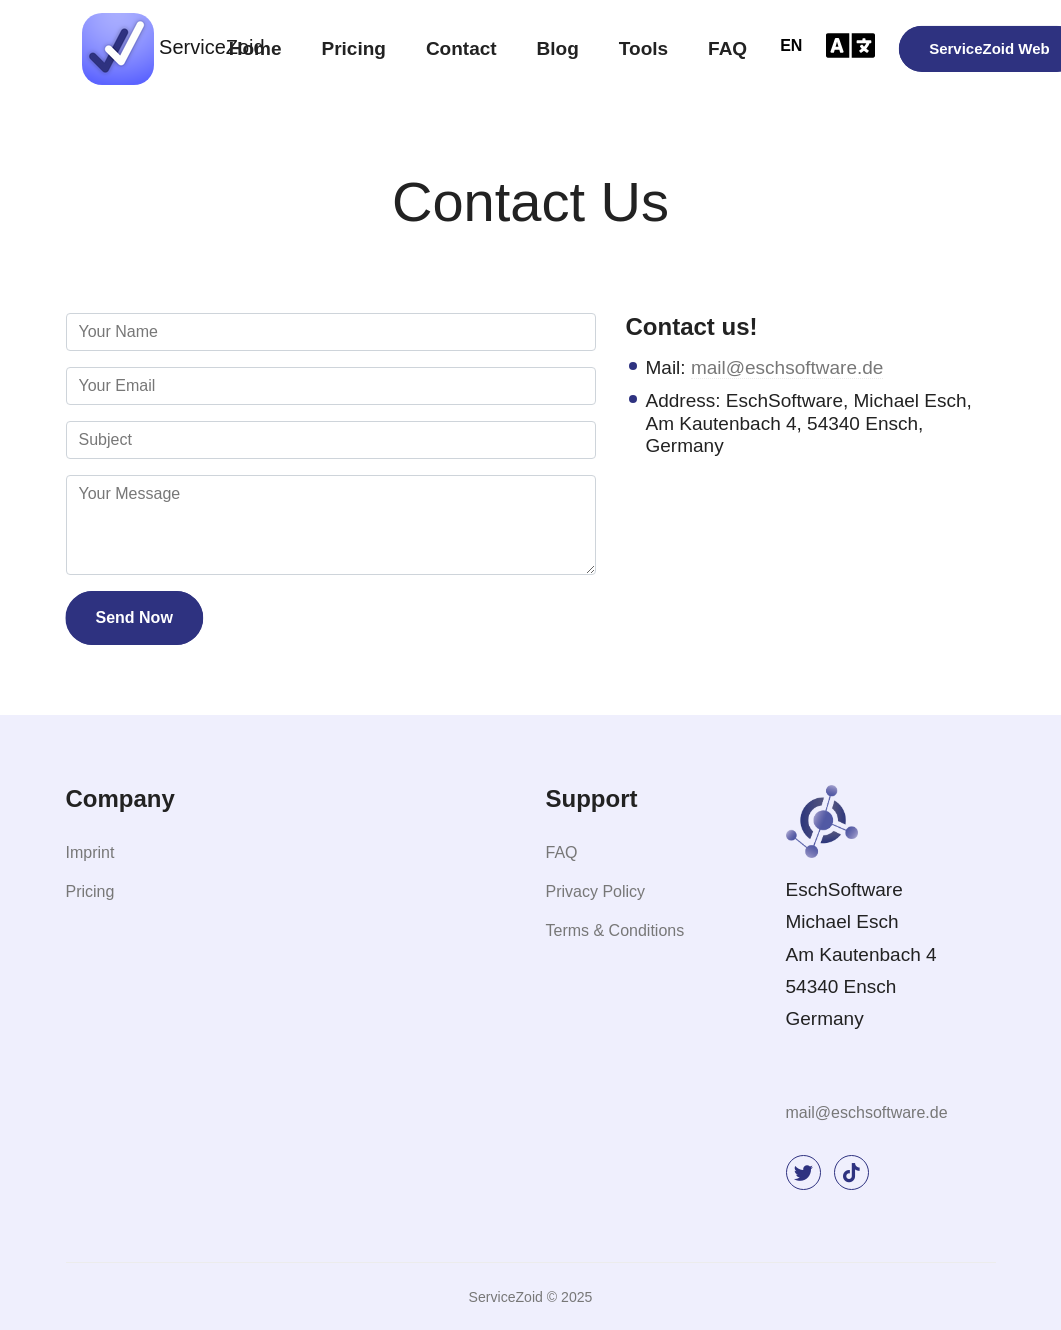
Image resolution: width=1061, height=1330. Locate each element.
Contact (461, 48)
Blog (558, 48)
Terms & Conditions (615, 930)
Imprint (90, 852)
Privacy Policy (596, 891)
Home (255, 48)
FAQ (727, 48)
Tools (643, 48)
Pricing (353, 48)
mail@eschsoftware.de (787, 367)
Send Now (134, 617)
